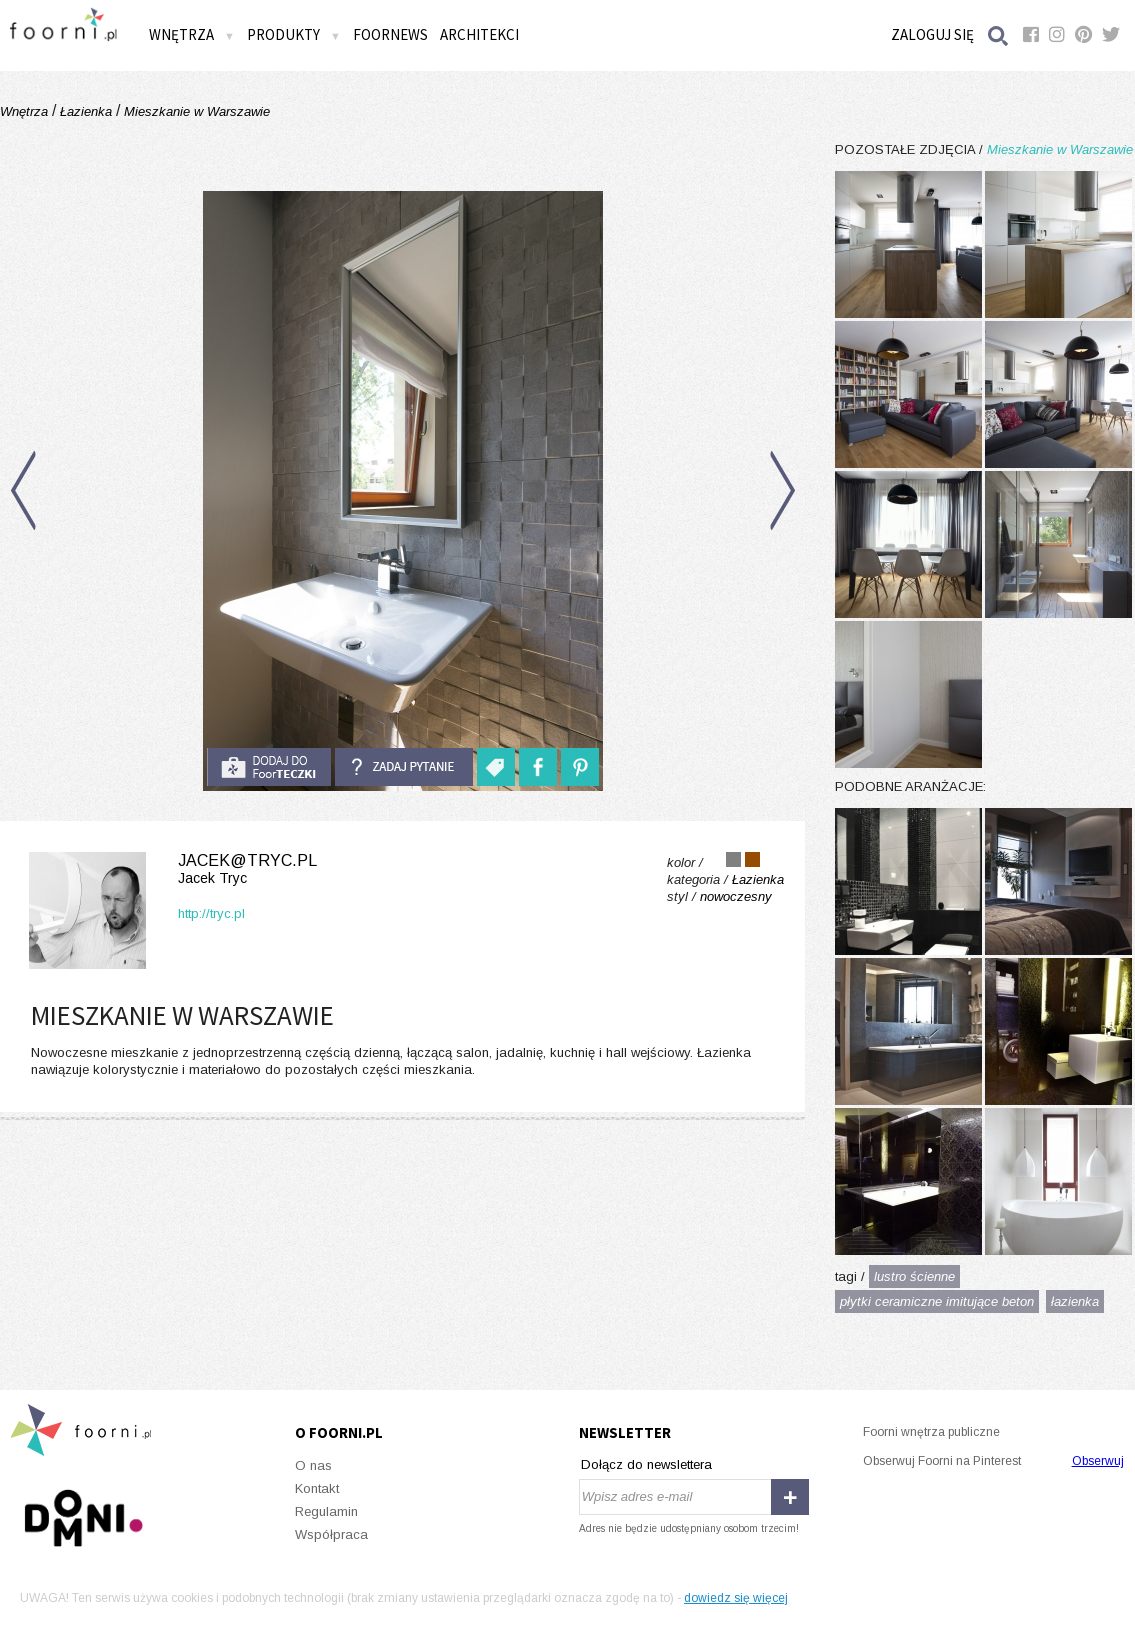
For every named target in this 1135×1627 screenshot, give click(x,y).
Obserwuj (1098, 1461)
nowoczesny (736, 896)
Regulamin (326, 1511)
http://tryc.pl (211, 913)
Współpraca (331, 1534)
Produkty (294, 34)
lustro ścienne (914, 1276)
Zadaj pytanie (404, 767)
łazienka (1075, 1301)
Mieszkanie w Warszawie (195, 111)
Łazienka (86, 111)
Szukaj (999, 35)
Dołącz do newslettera (646, 1464)
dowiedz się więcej (736, 1598)
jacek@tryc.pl (169, 869)
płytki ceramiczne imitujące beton (937, 1301)
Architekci (479, 34)
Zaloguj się (932, 34)
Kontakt (317, 1488)
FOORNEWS (390, 34)
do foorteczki (269, 767)
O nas (313, 1465)
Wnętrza (192, 34)
